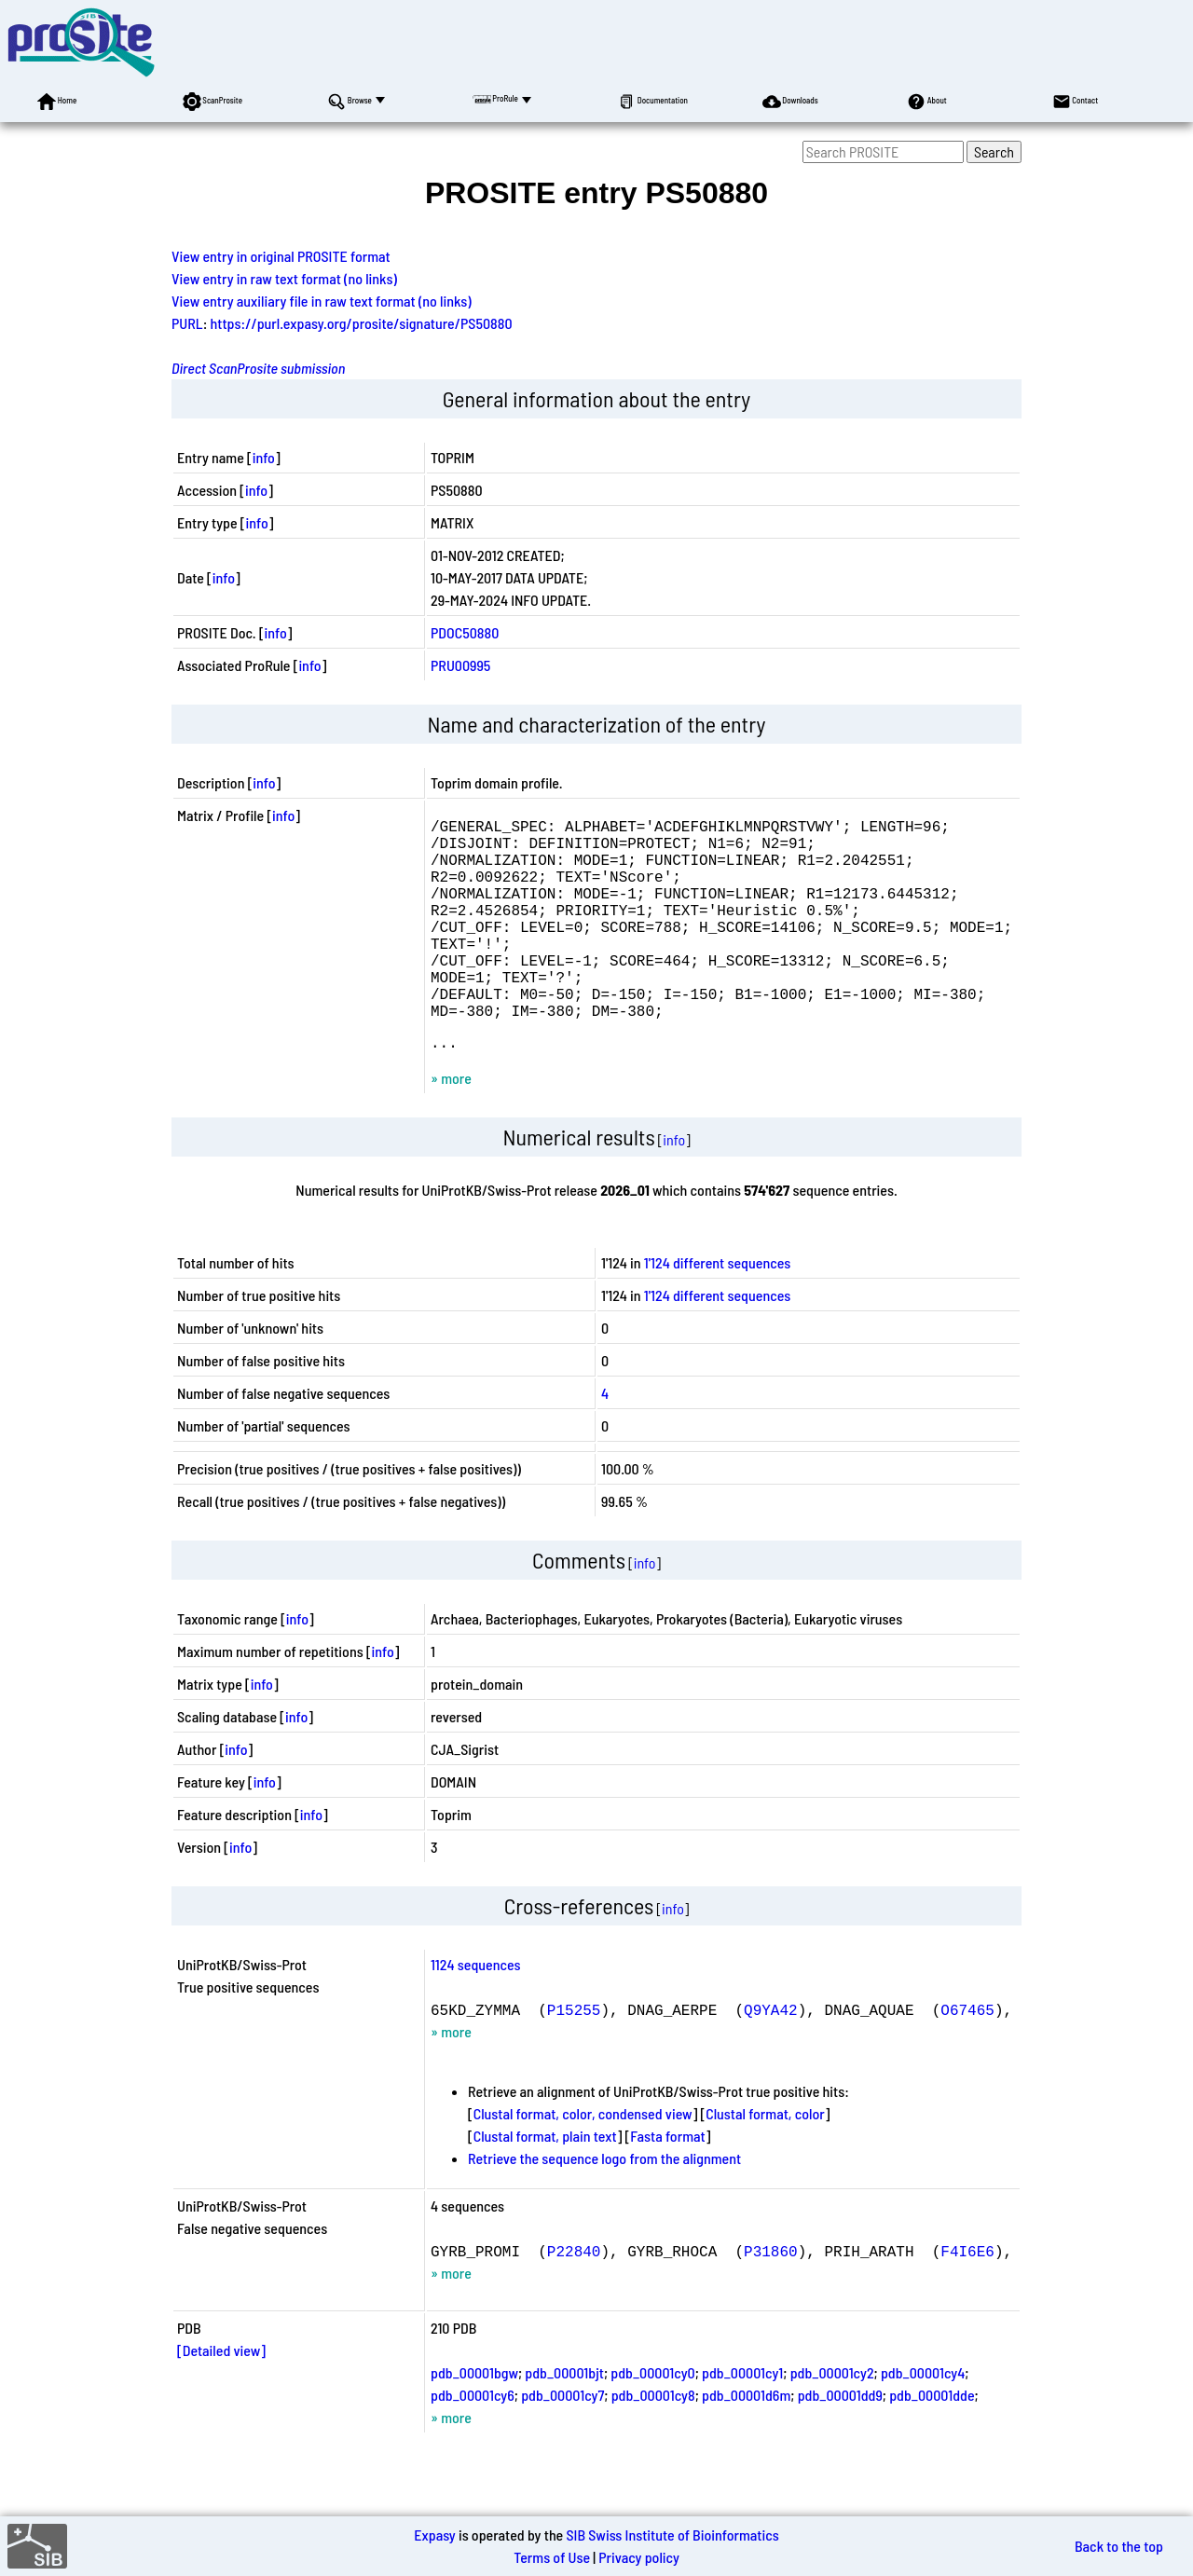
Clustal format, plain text (545, 2184)
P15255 (574, 2058)
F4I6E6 (967, 2299)
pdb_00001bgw (474, 2421)
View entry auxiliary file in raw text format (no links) (321, 300)
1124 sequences (476, 2012)
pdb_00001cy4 (923, 2421)
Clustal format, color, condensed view (582, 2162)
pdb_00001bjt (564, 2421)
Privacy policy (638, 2557)
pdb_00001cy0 (652, 2421)
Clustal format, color (765, 2162)
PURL (187, 323)
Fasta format (667, 2184)
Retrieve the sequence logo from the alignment (604, 2206)
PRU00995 (460, 665)
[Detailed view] (221, 2398)
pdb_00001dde (931, 2443)
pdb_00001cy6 (472, 2443)
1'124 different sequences (717, 1311)
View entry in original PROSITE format (281, 256)
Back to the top (1119, 2546)
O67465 (967, 2058)
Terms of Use (552, 2557)
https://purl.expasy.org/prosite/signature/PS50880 (362, 323)
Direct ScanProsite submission (258, 368)
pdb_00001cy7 (562, 2443)
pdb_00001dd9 (840, 2443)
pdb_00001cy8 (653, 2443)
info (264, 457)
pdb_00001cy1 (742, 2421)
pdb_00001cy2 (832, 2421)
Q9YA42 (771, 2058)
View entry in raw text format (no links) (284, 278)
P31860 (771, 2299)
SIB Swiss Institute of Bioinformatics (672, 2534)
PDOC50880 (465, 632)
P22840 (574, 2299)
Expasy (434, 2534)
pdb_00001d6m (746, 2443)
